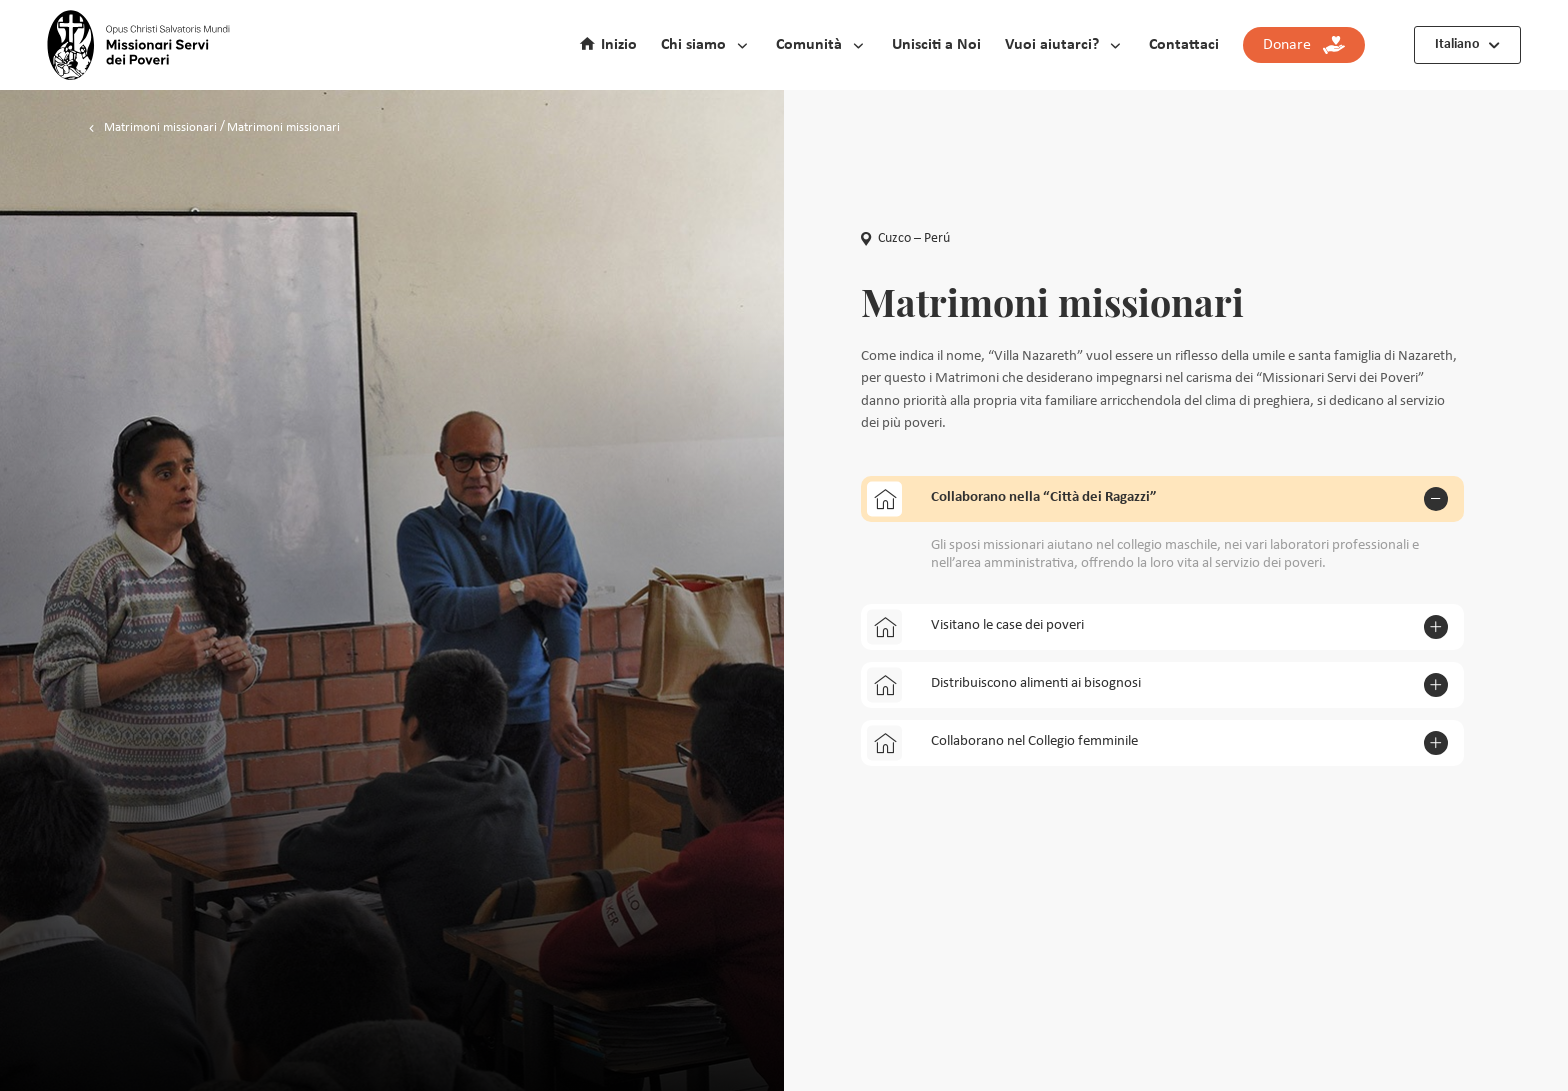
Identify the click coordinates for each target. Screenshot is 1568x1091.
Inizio (619, 45)
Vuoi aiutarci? (1052, 45)
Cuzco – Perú (905, 238)
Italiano (1457, 44)
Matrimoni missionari (160, 127)
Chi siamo (693, 45)
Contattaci (1184, 45)
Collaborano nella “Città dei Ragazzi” (1012, 498)
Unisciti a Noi (936, 45)
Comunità (809, 45)
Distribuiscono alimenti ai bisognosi (1004, 684)
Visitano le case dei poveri (975, 626)
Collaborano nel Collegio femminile (1002, 742)
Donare (1304, 45)
